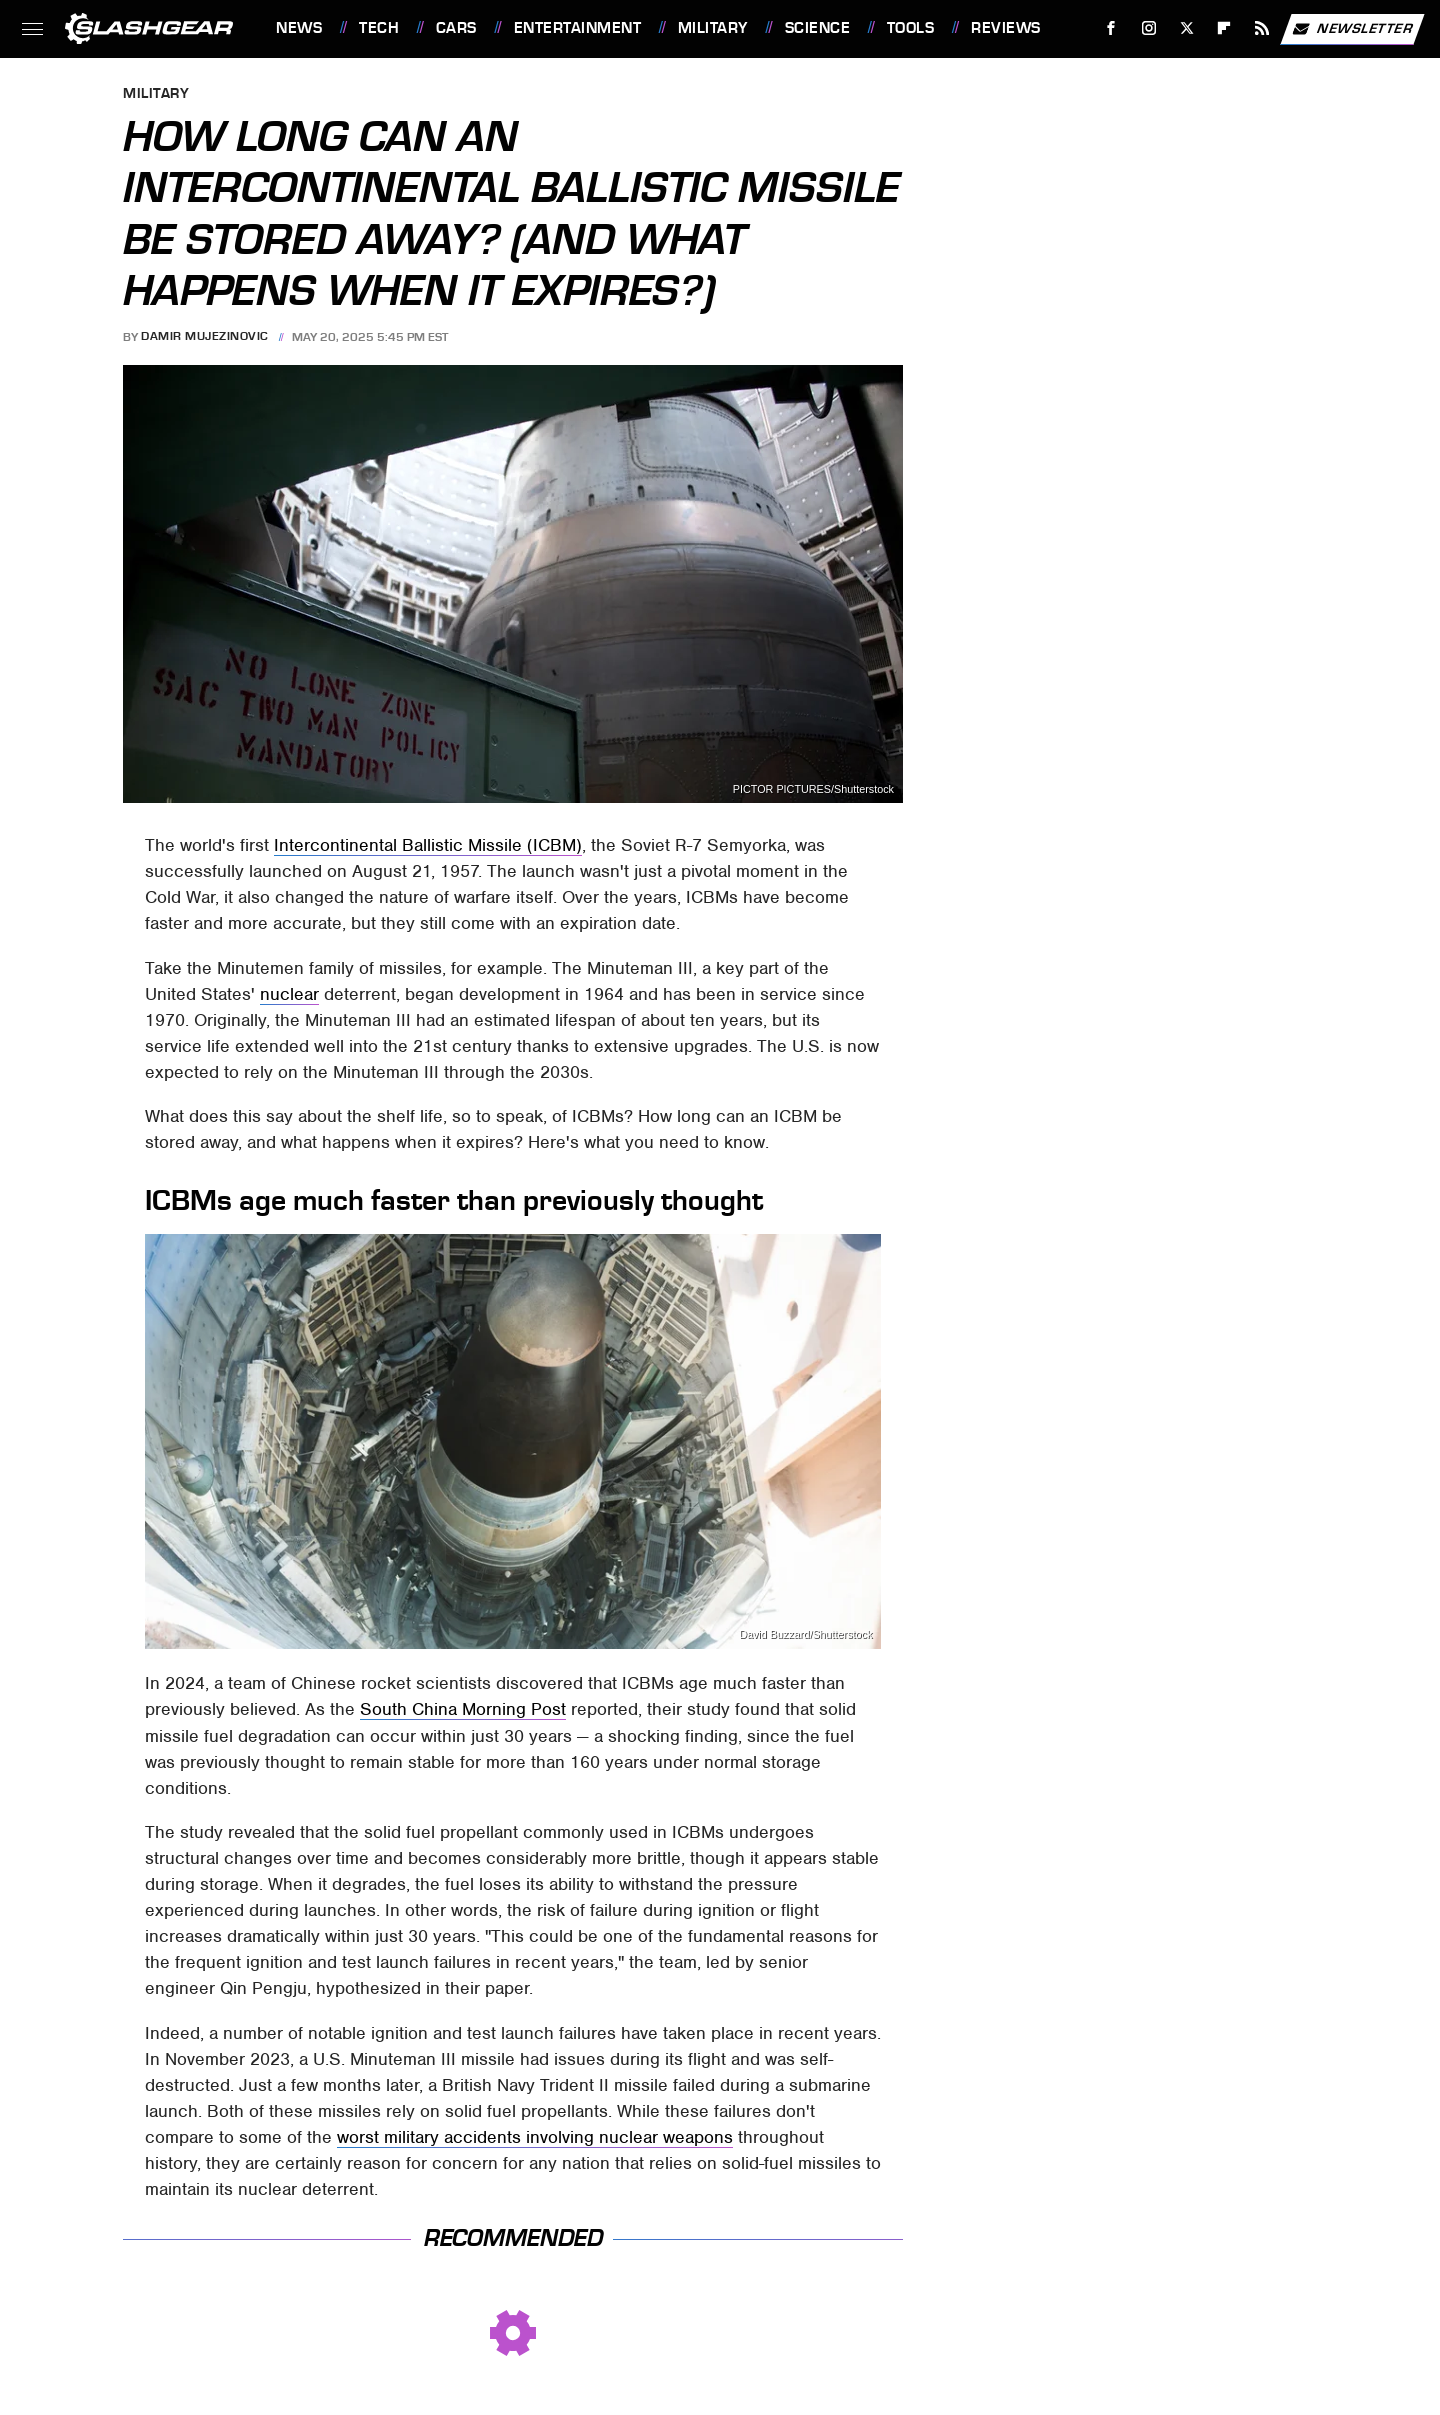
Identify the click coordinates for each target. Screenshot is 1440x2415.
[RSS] (1262, 28)
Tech (379, 28)
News (299, 28)
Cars (456, 28)
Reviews (1006, 28)
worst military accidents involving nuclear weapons (535, 2137)
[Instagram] (1149, 28)
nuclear (289, 994)
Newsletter (1352, 29)
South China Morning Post (463, 1709)
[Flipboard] (1224, 28)
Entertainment (578, 28)
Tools (911, 28)
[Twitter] (1186, 28)
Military (713, 28)
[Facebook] (1111, 28)
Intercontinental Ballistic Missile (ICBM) (428, 845)
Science (818, 28)
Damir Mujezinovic (205, 337)
